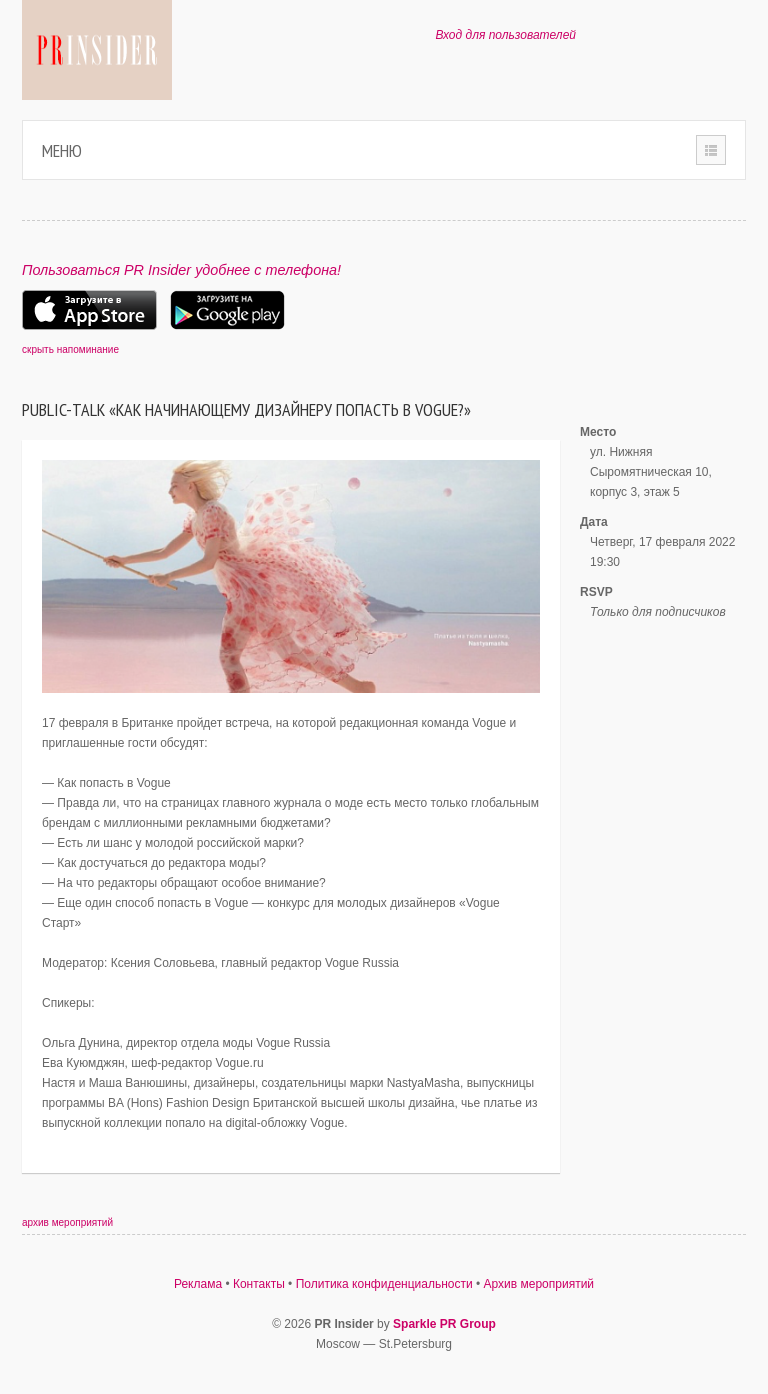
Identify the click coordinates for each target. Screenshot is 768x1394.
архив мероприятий (67, 1222)
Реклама (198, 1284)
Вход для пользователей (505, 35)
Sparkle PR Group (444, 1324)
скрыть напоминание (70, 349)
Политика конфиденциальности (384, 1284)
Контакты (259, 1284)
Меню (62, 150)
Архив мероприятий (539, 1284)
